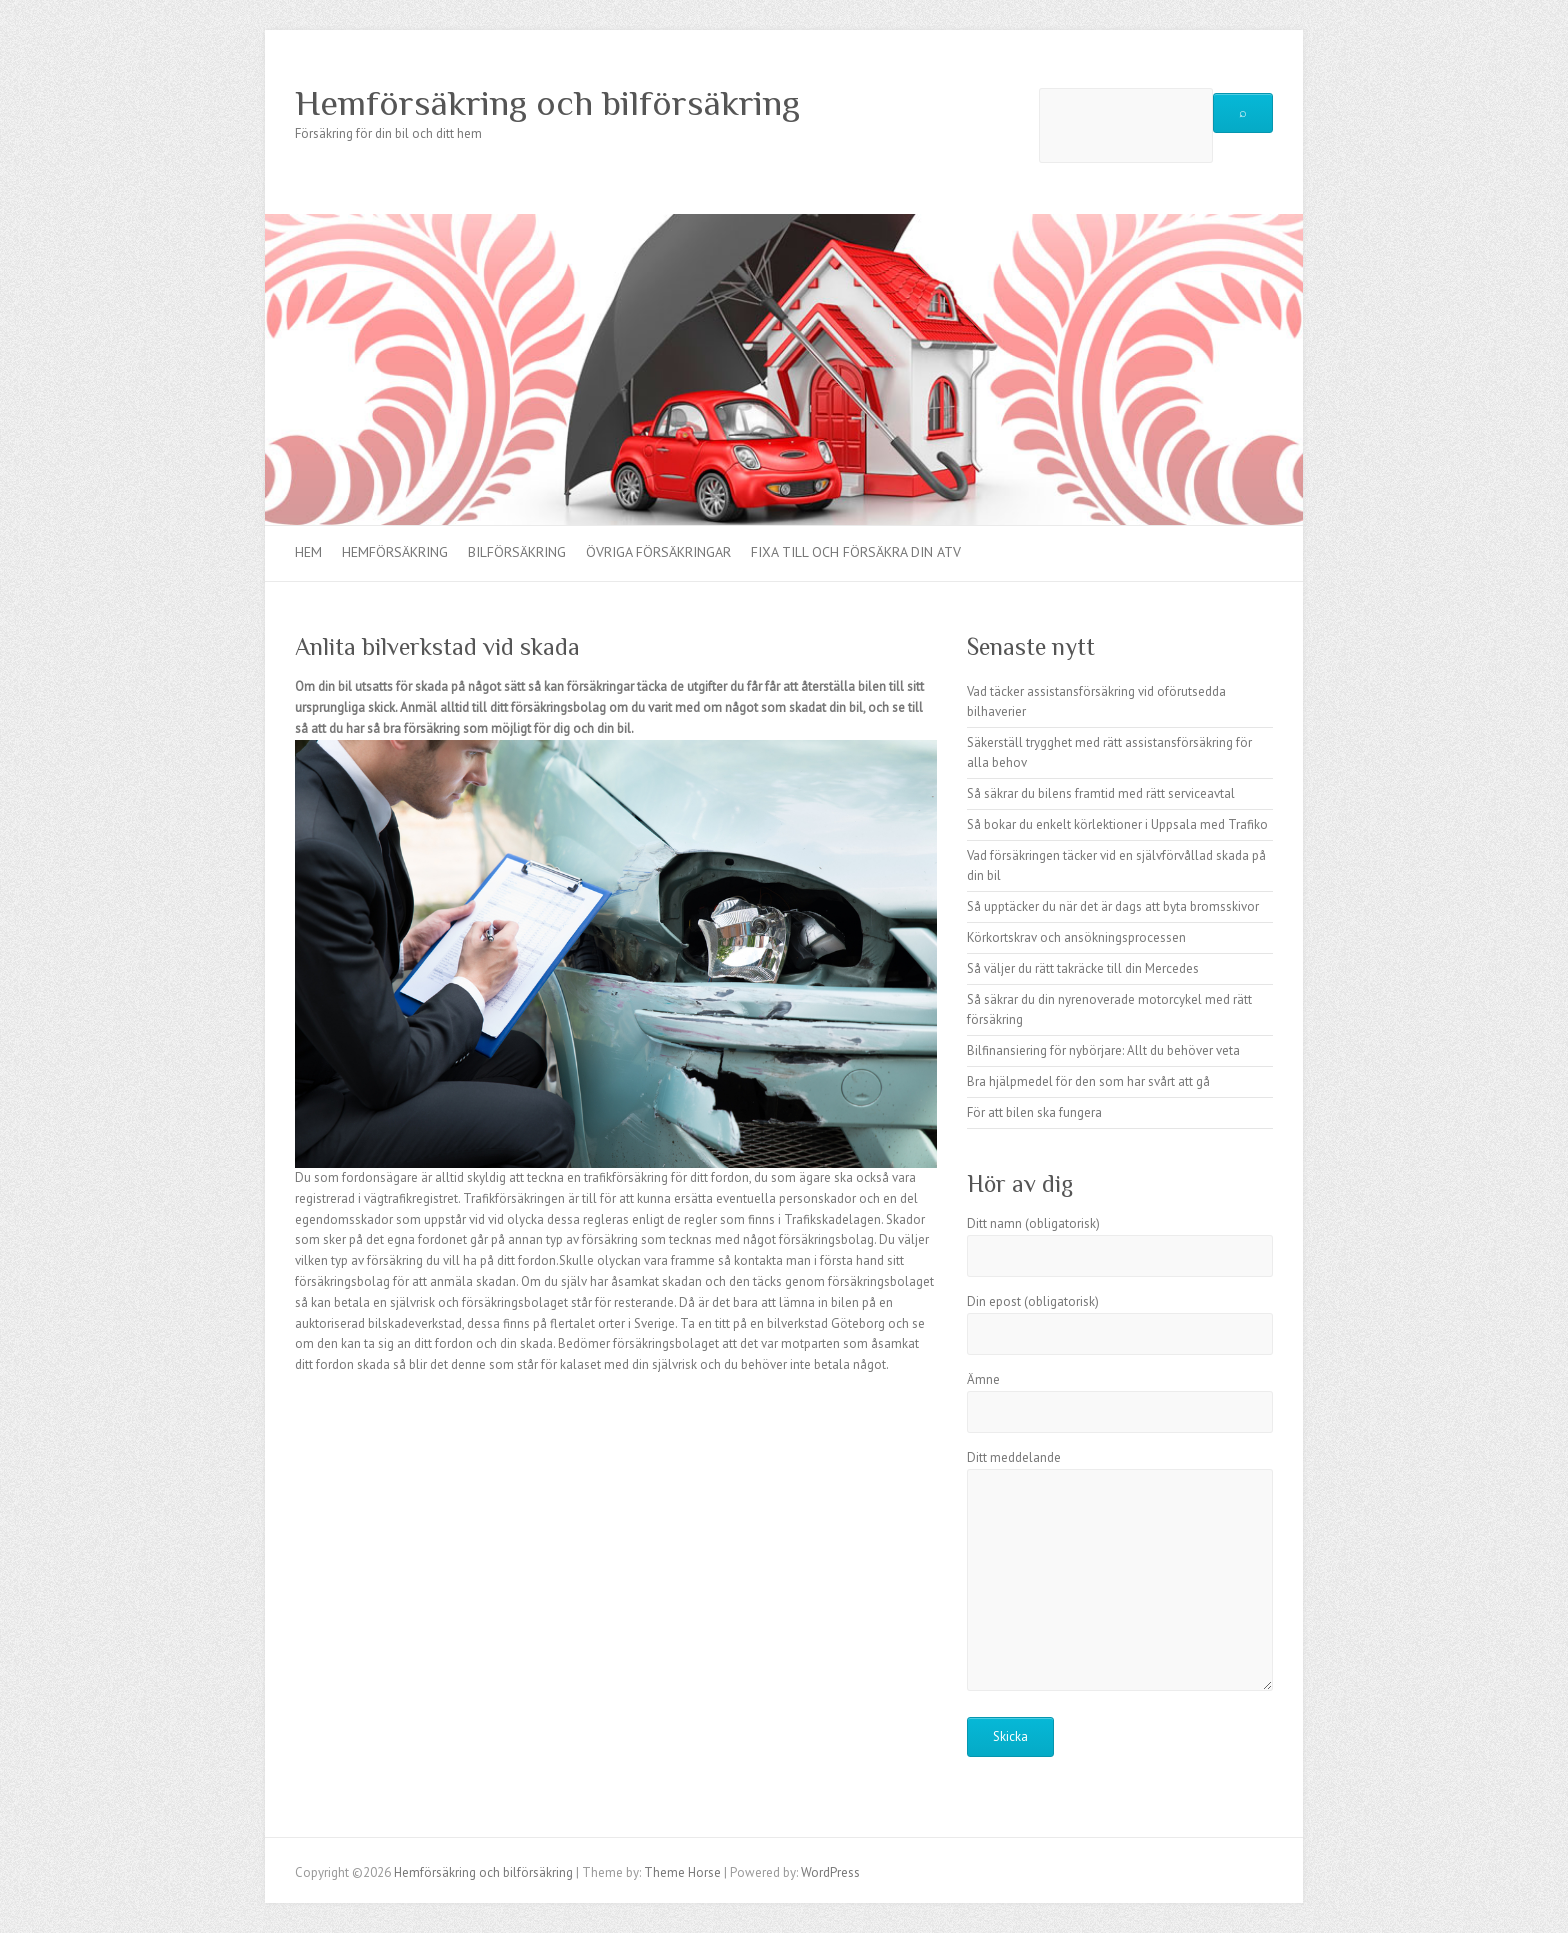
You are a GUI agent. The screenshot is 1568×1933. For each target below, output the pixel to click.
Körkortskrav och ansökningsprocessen (1076, 937)
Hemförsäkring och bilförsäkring (547, 103)
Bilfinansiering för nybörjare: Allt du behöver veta (1103, 1050)
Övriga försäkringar (658, 552)
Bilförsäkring (517, 552)
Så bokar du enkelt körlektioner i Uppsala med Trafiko (1117, 824)
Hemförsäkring (395, 552)
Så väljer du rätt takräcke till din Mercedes (1083, 968)
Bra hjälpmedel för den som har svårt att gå (1088, 1081)
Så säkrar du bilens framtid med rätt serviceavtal (1101, 793)
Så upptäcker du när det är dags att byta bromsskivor (1113, 906)
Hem (308, 552)
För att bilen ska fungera (1034, 1112)
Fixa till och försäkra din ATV (856, 552)
